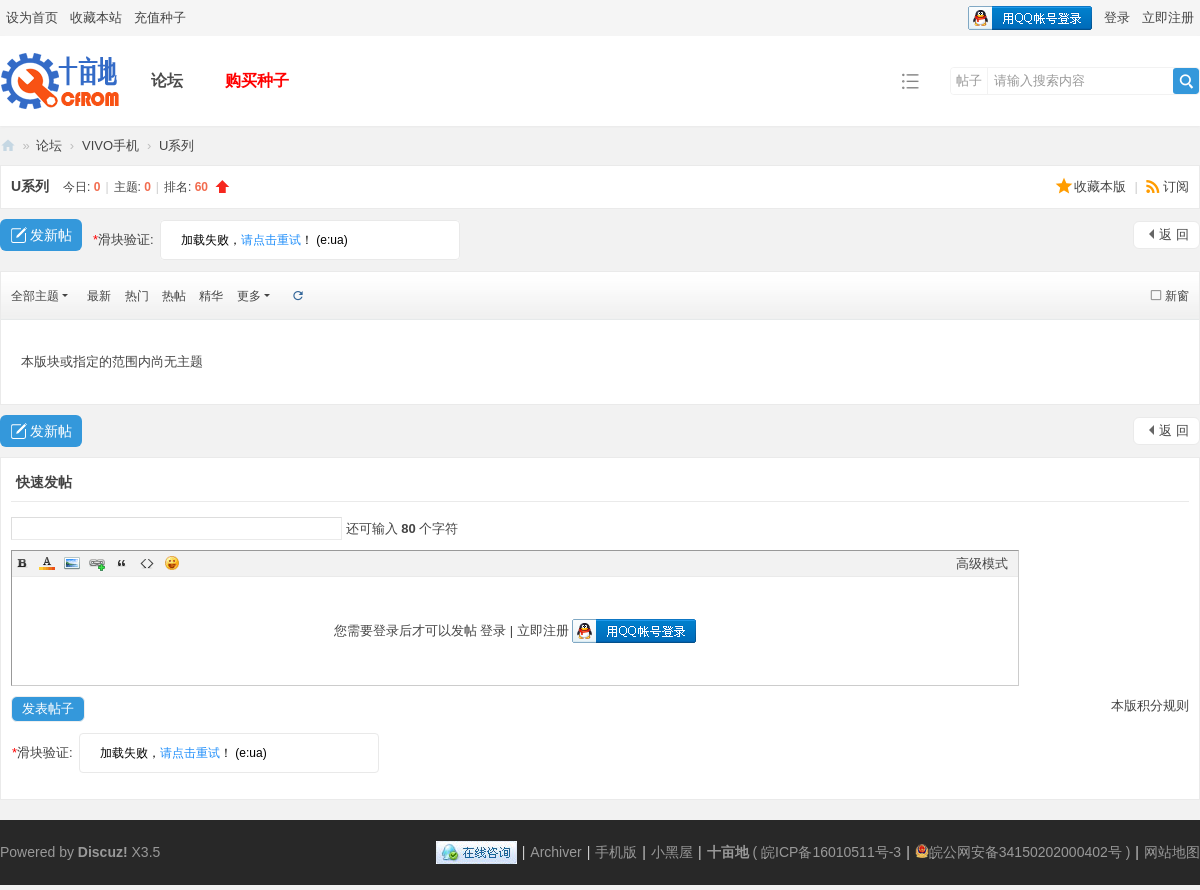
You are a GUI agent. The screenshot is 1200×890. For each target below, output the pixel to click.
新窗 (1177, 296)
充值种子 (160, 17)
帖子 (969, 80)
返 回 (1174, 234)
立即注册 (1168, 17)
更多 (249, 296)
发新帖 (51, 235)
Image (72, 563)
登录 (1117, 17)
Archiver (555, 852)
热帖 (174, 296)
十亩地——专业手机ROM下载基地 (8, 145)
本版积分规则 (1150, 705)
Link (97, 563)
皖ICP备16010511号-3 (831, 852)
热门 (137, 296)
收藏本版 (1102, 186)
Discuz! (103, 852)
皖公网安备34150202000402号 (1018, 852)
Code (147, 563)
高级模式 (982, 563)
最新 (99, 296)
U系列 (176, 145)
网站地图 (1172, 852)
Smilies (172, 563)
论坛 (167, 80)
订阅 (1176, 186)
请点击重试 (271, 240)
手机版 (616, 852)
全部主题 (35, 296)
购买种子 (257, 80)
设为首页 (32, 17)
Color (47, 563)
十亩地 (728, 852)
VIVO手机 (110, 145)
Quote (122, 563)
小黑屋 (672, 852)
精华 (211, 296)
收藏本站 (96, 17)
